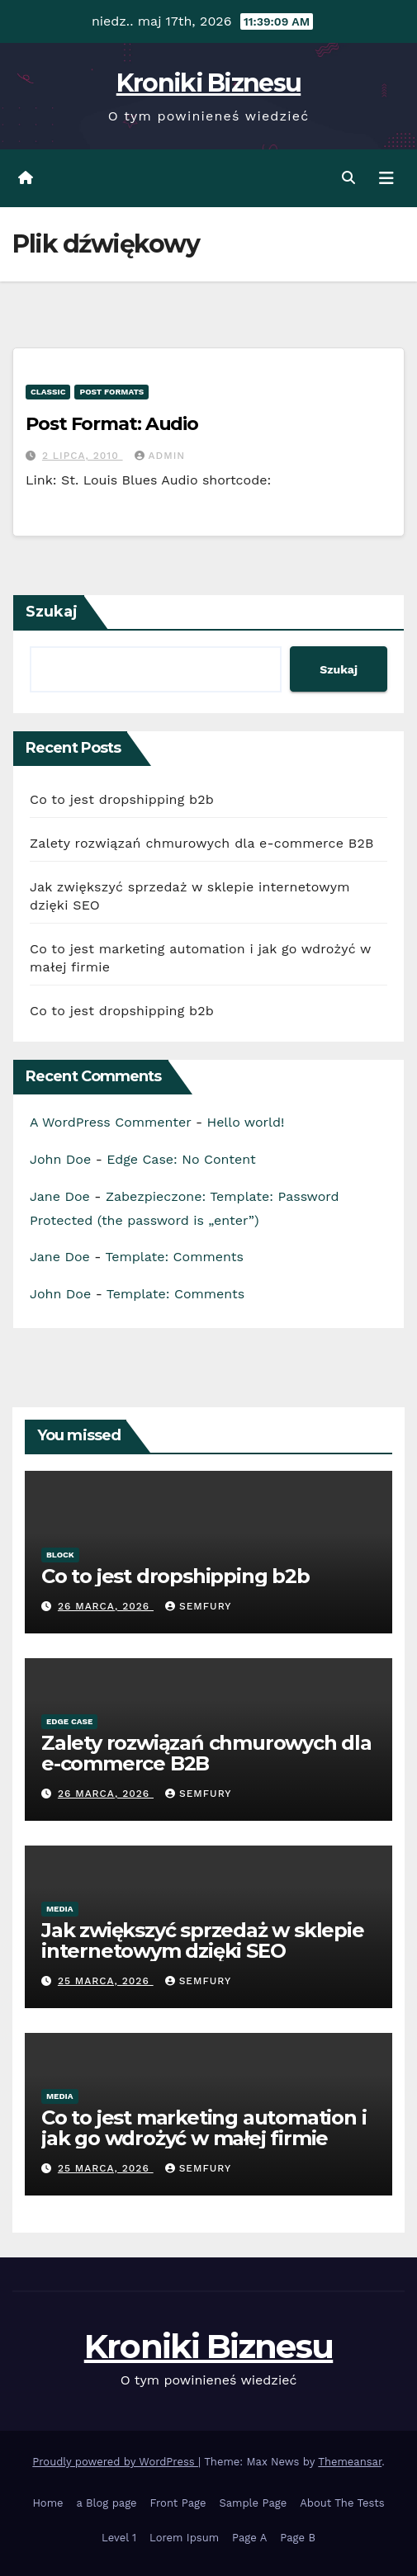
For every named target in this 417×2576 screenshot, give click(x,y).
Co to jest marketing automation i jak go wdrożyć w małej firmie (203, 2128)
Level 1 (119, 2537)
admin (160, 455)
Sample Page (253, 2503)
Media (59, 1908)
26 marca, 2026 (106, 1606)
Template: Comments (174, 1256)
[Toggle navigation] (386, 178)
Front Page (178, 2503)
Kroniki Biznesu (208, 83)
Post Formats (111, 391)
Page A (249, 2537)
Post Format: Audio (112, 424)
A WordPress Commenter (110, 1122)
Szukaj (52, 612)
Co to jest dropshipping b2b (122, 799)
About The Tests (342, 2503)
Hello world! (246, 1122)
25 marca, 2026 (106, 1981)
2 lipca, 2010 (82, 455)
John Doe (60, 1159)
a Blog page (107, 2503)
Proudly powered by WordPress (115, 2461)
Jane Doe (60, 1196)
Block (60, 1554)
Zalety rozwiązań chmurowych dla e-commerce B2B (202, 843)
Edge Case (69, 1721)
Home (47, 2503)
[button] (348, 178)
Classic (48, 391)
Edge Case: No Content (181, 1159)
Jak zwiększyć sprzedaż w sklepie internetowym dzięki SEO (202, 1940)
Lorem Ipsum (184, 2537)
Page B (297, 2537)
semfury (198, 1606)
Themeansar (349, 2461)
